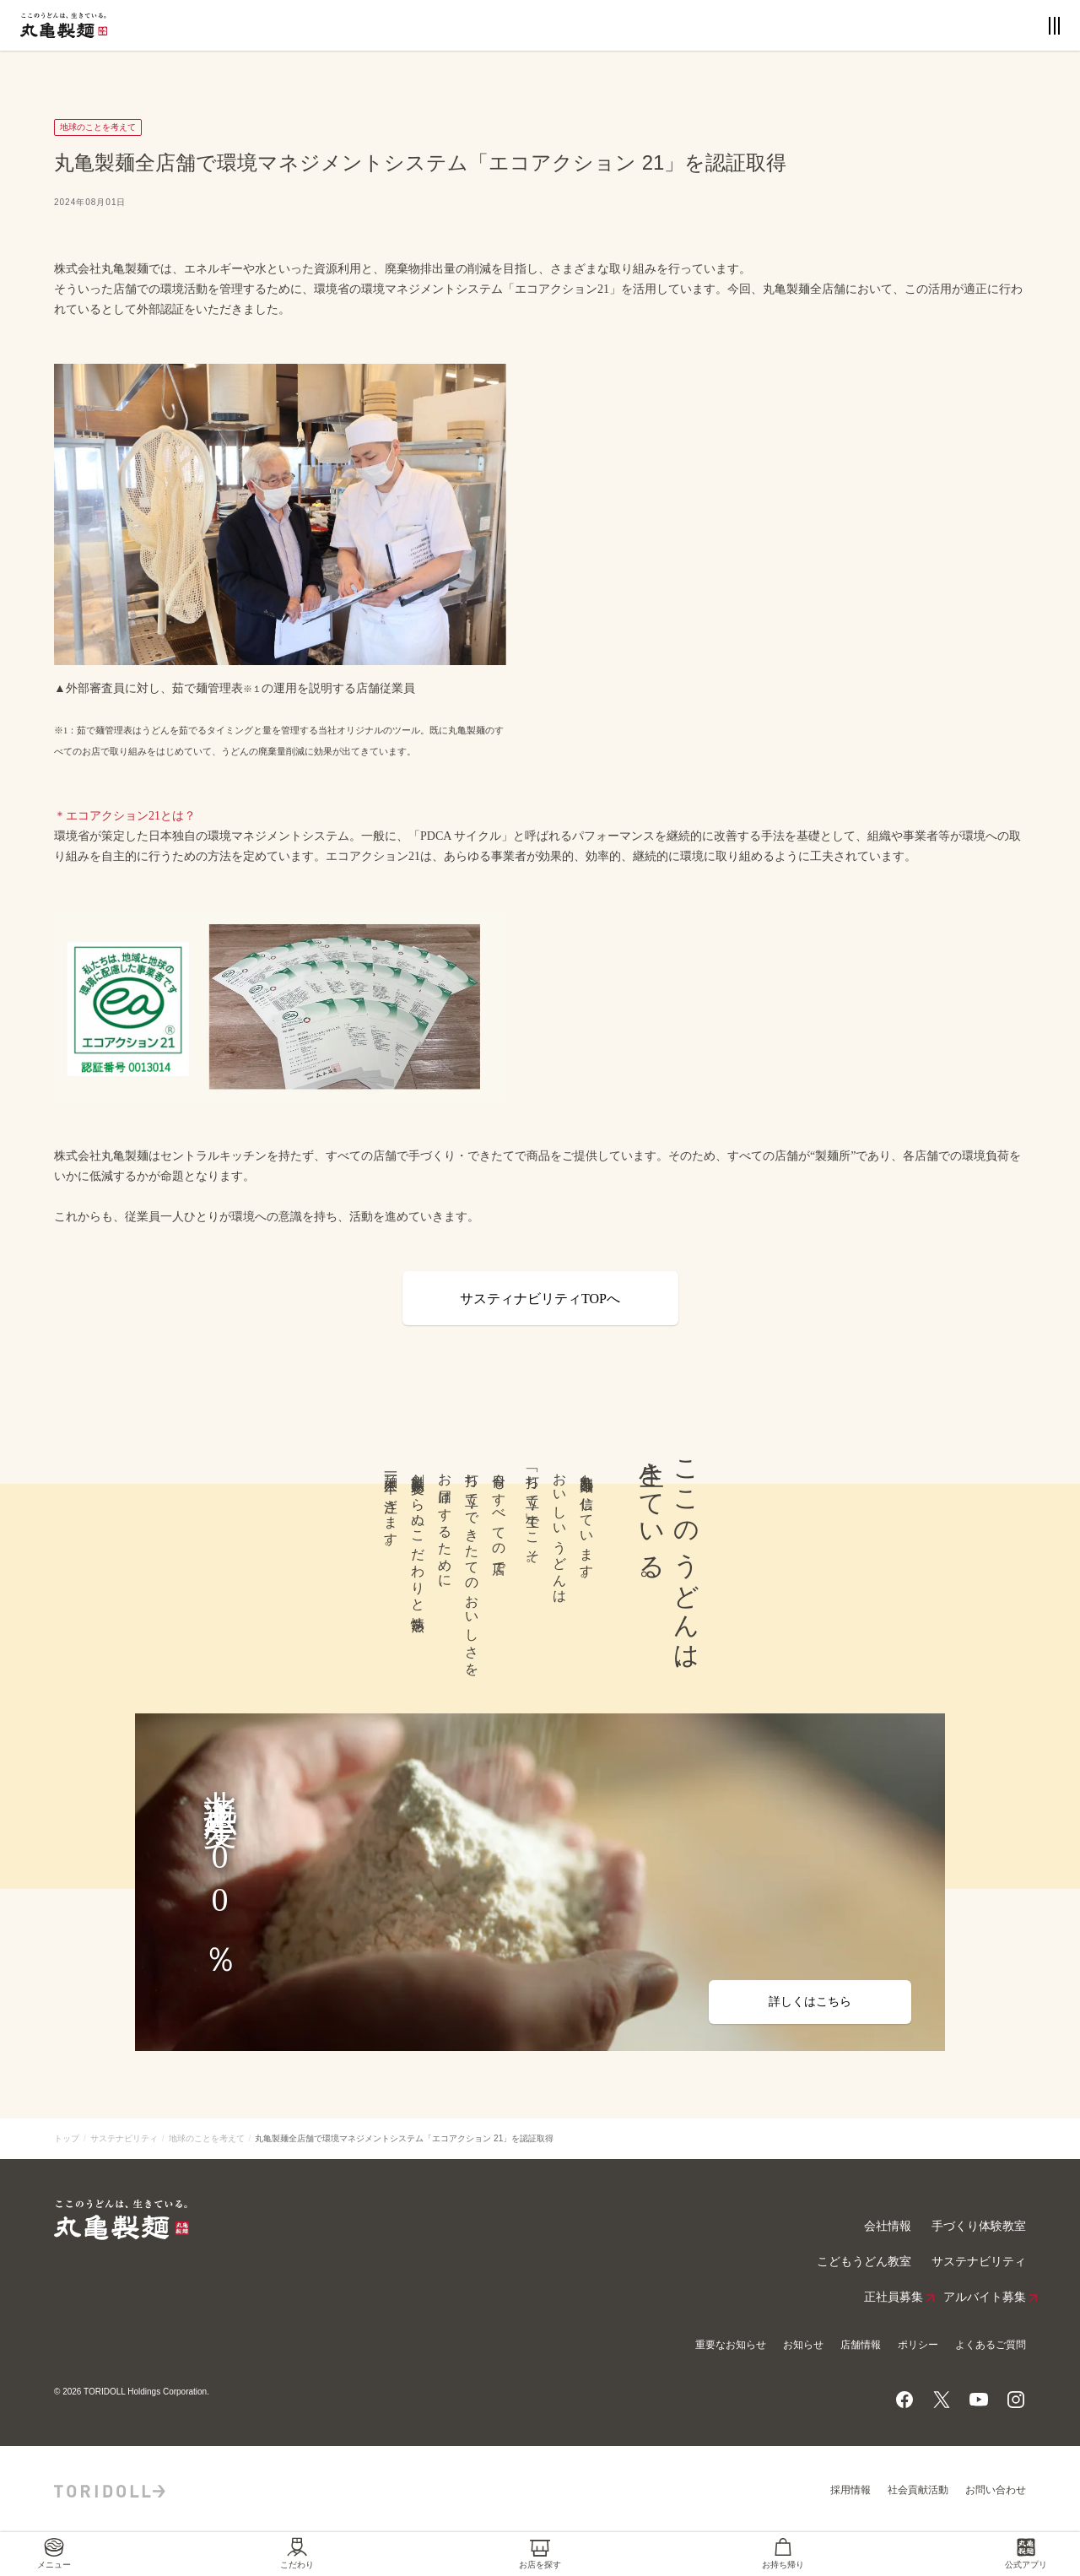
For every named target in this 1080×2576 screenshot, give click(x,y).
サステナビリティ (124, 2138)
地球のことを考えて (207, 2138)
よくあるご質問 (990, 2345)
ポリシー (918, 2345)
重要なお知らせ (730, 2345)
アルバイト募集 (984, 2297)
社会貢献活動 (918, 2490)
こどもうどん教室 (864, 2261)
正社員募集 (893, 2297)
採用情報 (850, 2490)
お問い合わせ (995, 2490)
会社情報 (887, 2226)
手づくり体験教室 (979, 2226)
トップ (66, 2138)
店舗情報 (860, 2345)
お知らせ (803, 2345)
